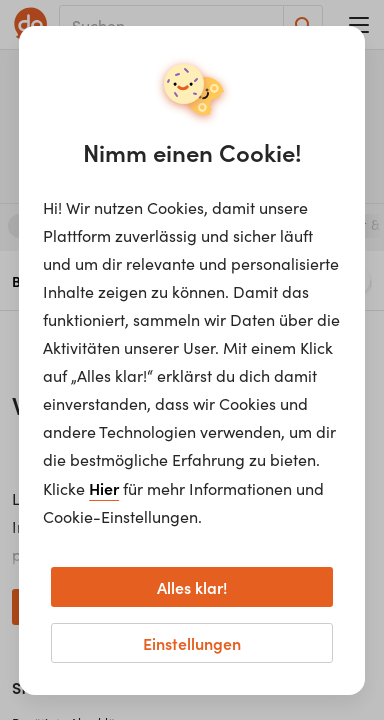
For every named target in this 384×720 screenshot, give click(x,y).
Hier (104, 488)
